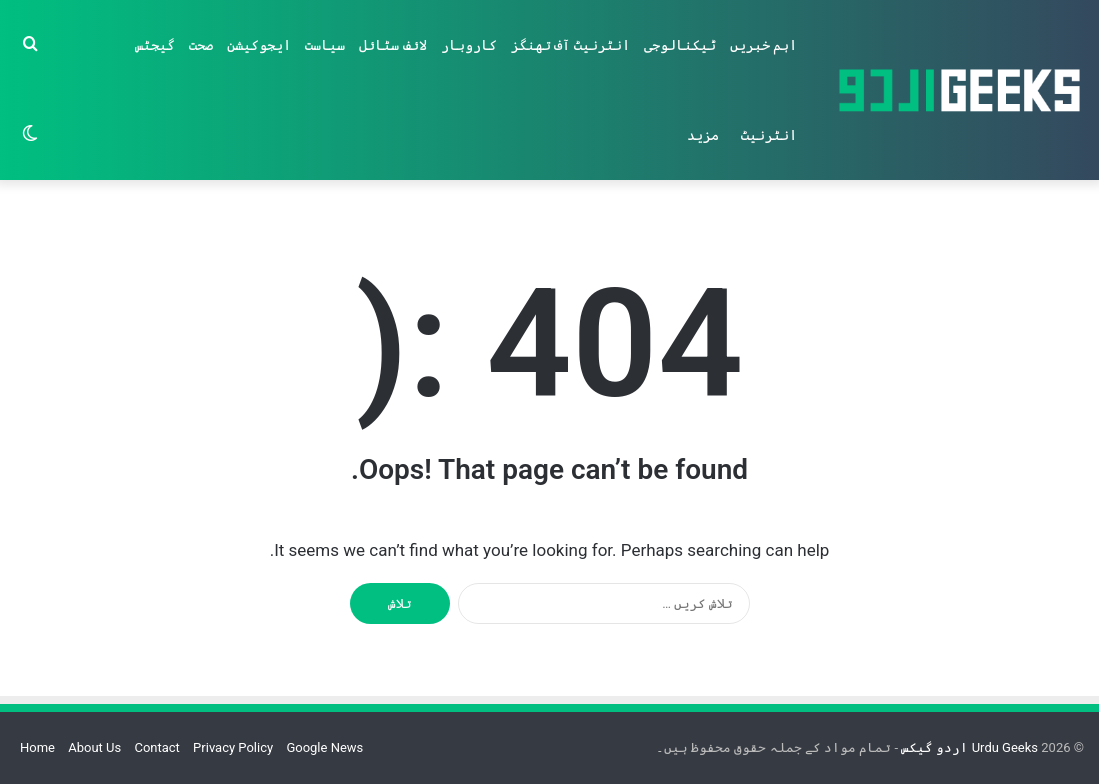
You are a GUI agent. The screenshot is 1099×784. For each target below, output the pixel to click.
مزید (703, 135)
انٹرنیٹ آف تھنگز (570, 45)
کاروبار (469, 45)
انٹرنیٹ (769, 135)
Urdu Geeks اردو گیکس (968, 747)
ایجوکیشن (259, 45)
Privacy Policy (233, 747)
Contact (156, 747)
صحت (201, 45)
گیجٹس (155, 45)
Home (37, 747)
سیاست (325, 45)
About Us (94, 747)
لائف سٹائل (392, 45)
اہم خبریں (763, 45)
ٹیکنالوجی (680, 45)
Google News (324, 747)
